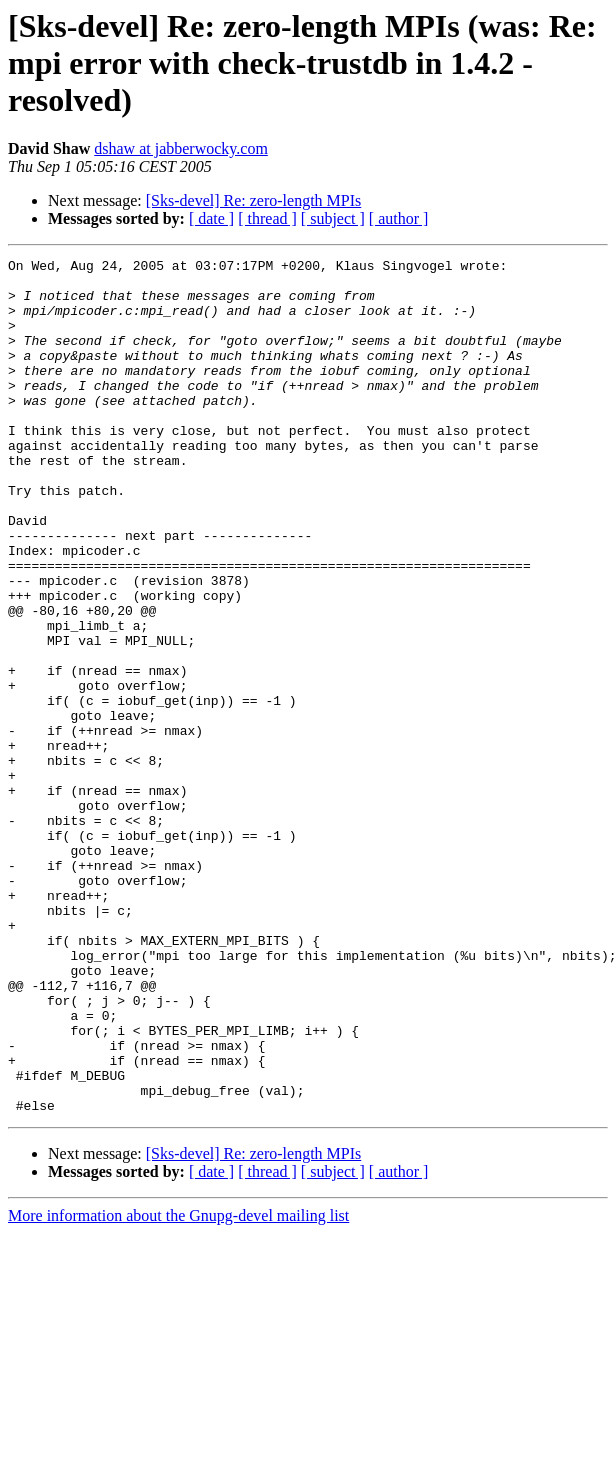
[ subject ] (333, 218)
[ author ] (399, 218)
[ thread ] (267, 218)
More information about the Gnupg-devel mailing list (178, 1386)
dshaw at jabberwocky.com (181, 148)
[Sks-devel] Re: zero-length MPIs (254, 200)
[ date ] (211, 218)
